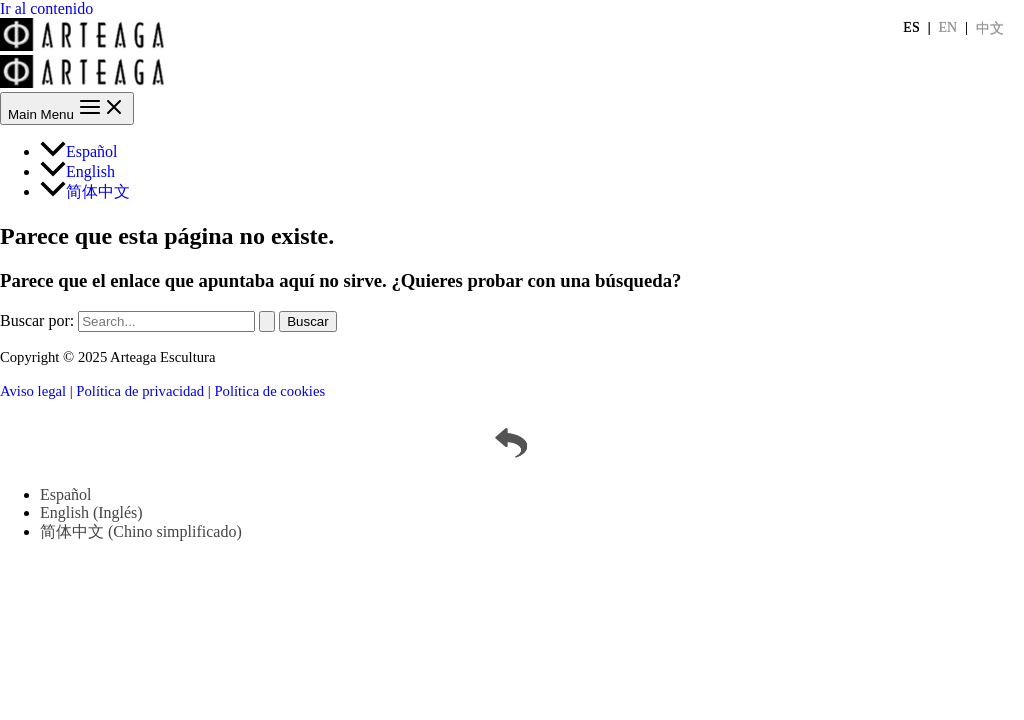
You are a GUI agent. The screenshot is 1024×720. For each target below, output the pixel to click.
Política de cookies (269, 391)
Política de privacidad (140, 391)
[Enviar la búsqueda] (267, 321)
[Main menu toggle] (67, 108)
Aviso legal (33, 391)
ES (911, 27)
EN (948, 27)
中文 (990, 28)
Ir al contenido (46, 8)
